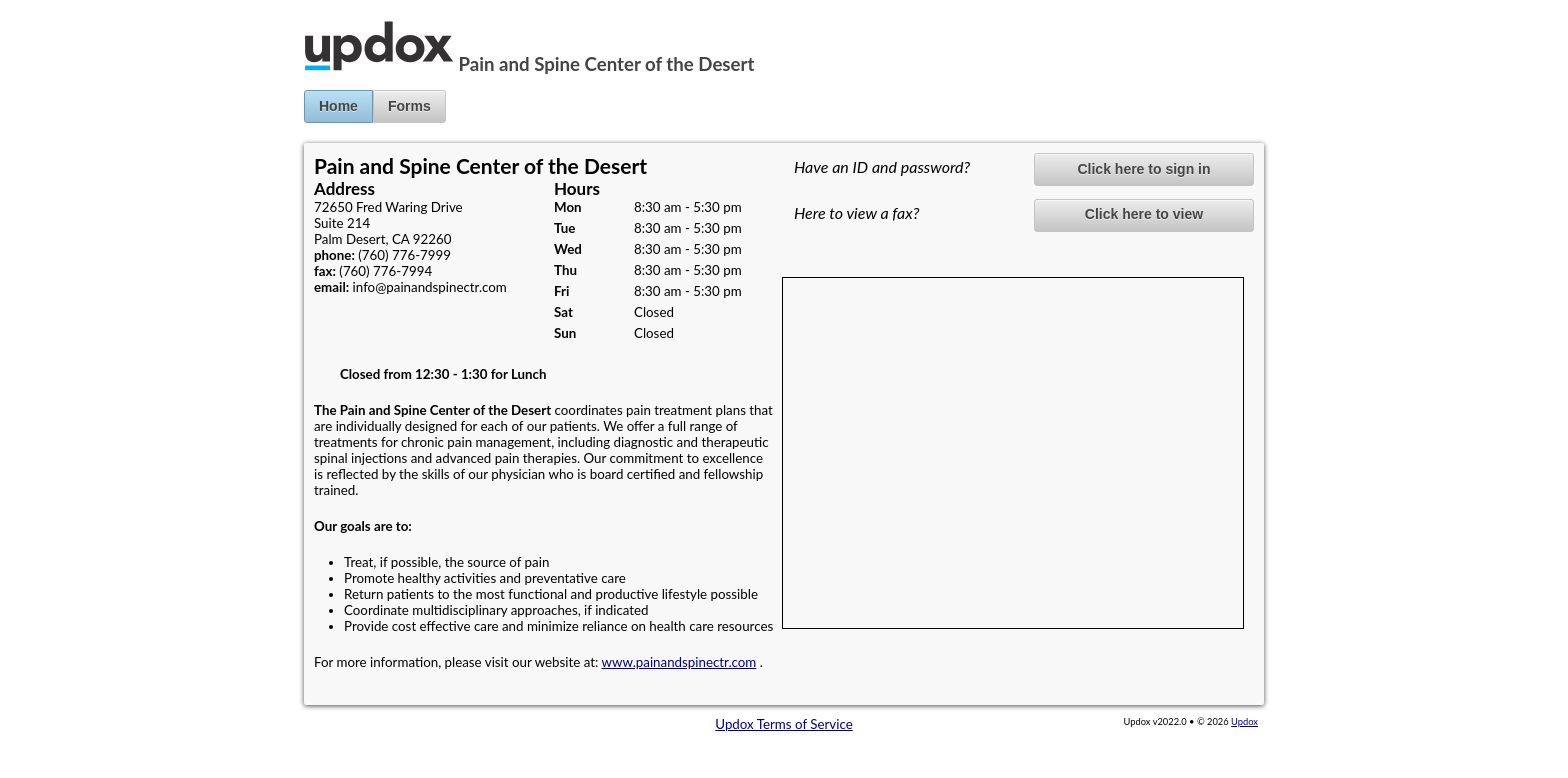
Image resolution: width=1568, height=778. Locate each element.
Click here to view (1144, 214)
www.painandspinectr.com (679, 662)
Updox (1244, 721)
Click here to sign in (1143, 169)
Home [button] (338, 106)
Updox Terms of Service (783, 724)
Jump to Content (49, 8)
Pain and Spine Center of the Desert (607, 64)
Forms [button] (409, 106)
